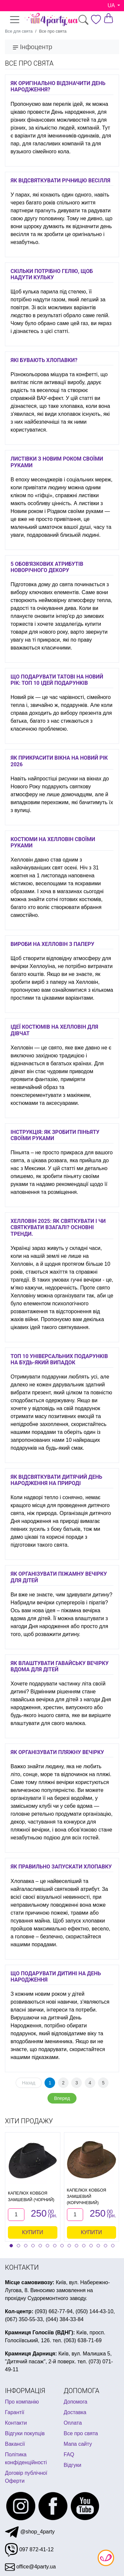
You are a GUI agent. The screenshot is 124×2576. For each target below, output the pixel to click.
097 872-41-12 (29, 2549)
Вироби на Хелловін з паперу (52, 944)
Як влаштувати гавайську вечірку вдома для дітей (59, 1666)
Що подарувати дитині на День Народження (56, 1976)
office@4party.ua (30, 2566)
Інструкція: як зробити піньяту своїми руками (55, 1135)
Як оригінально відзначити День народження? (58, 86)
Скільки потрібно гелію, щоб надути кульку (52, 274)
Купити (32, 2232)
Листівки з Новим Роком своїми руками (57, 462)
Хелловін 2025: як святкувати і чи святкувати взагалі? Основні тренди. (58, 1227)
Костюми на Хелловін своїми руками (53, 842)
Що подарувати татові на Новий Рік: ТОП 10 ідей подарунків (57, 680)
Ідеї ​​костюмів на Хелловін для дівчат (54, 1030)
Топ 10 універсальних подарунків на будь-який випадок (59, 1359)
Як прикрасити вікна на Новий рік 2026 (59, 761)
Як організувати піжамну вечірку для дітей (59, 1577)
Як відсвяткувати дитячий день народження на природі (56, 1480)
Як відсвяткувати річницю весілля (60, 180)
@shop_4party (30, 2531)
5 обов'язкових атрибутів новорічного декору (47, 567)
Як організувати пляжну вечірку (57, 1752)
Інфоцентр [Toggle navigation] (32, 46)
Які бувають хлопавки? (44, 360)
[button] (11, 2245)
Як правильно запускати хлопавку (61, 1867)
